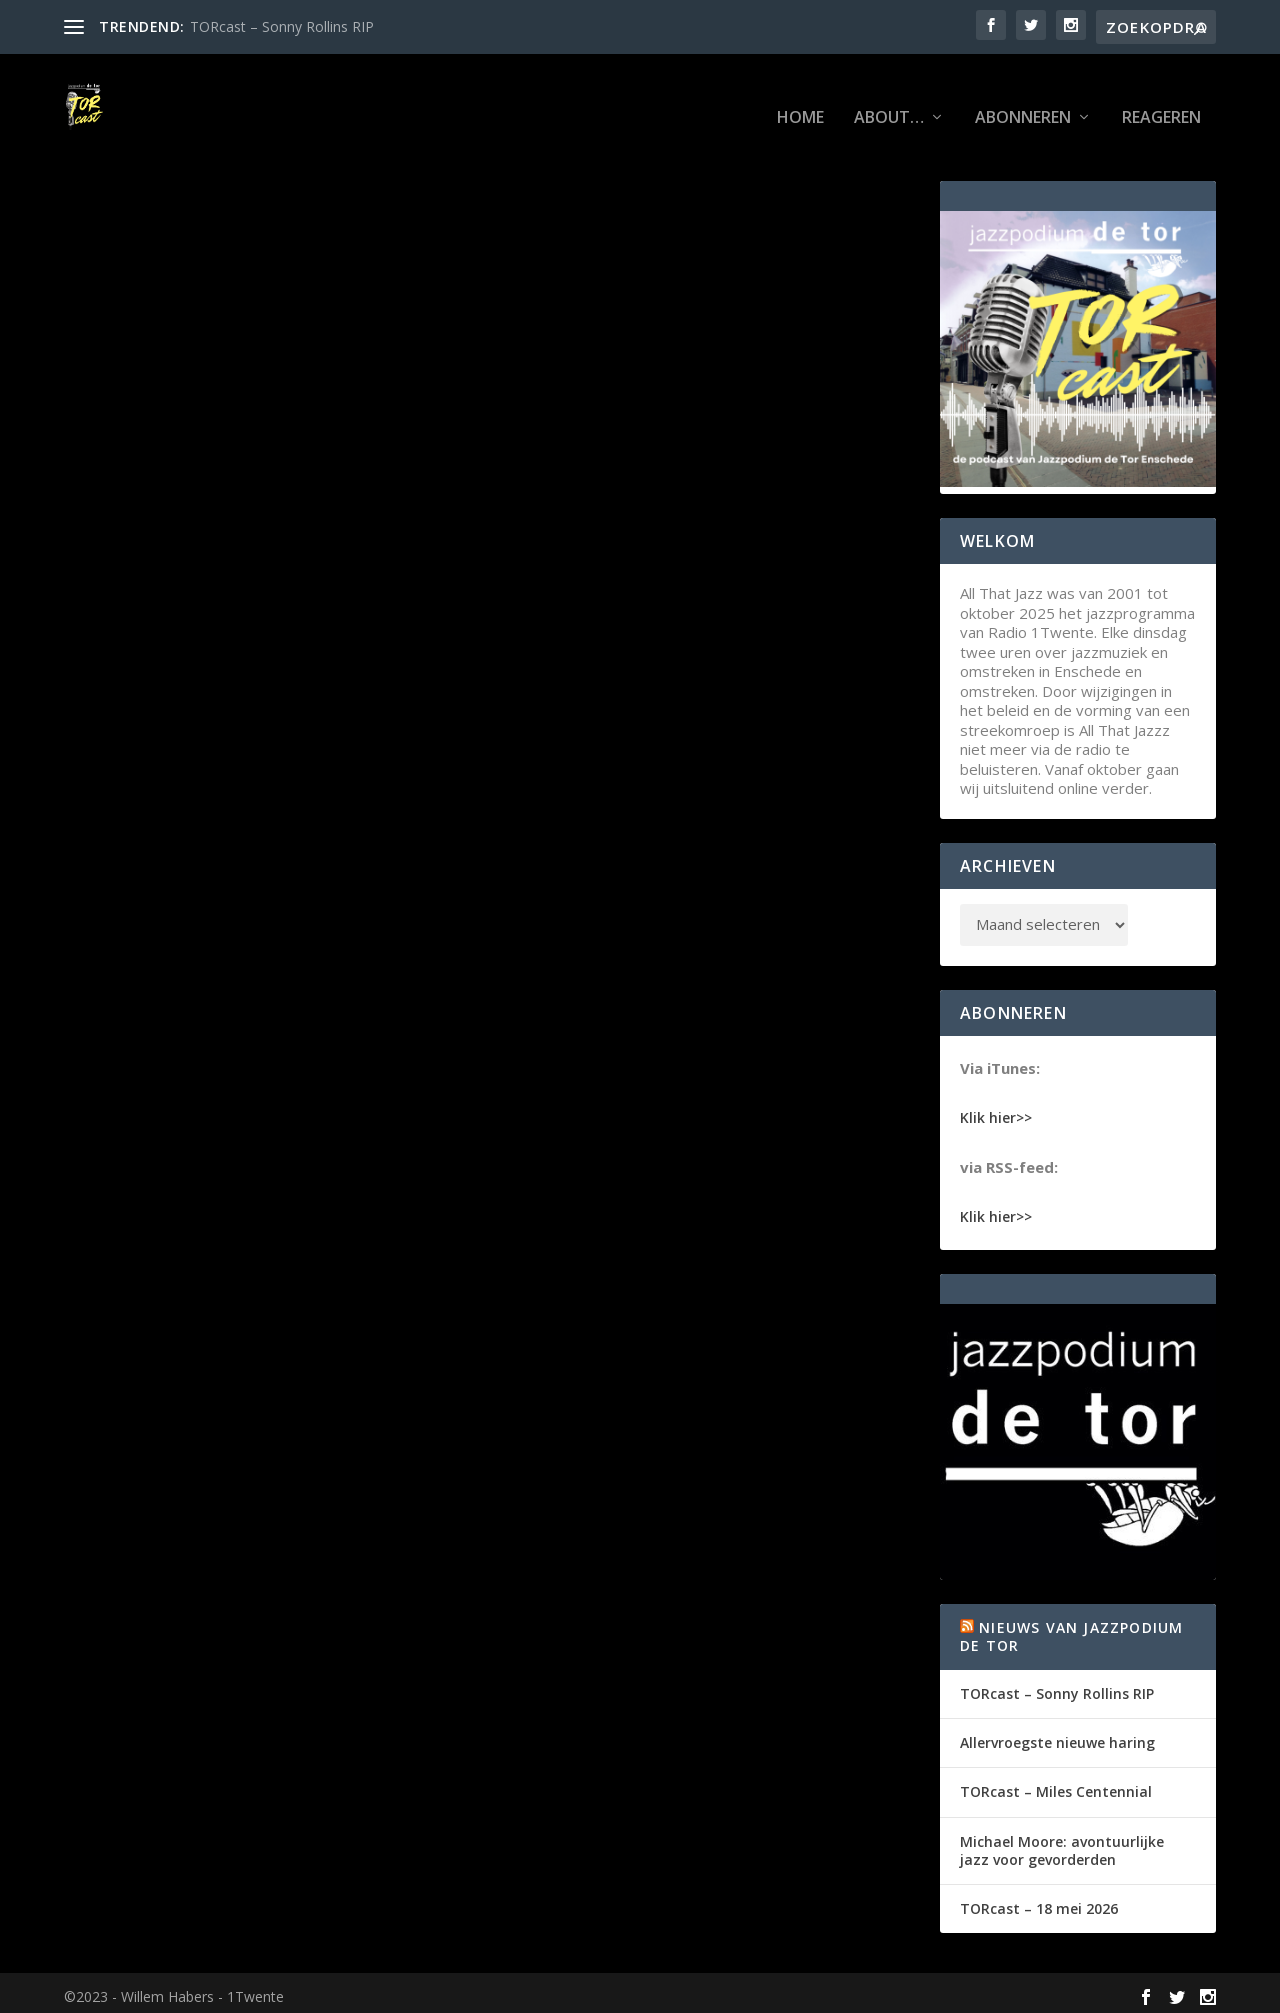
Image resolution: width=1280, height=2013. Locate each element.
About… (889, 95)
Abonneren (1023, 95)
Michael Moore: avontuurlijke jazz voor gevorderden (1062, 1843)
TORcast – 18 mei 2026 (1039, 1901)
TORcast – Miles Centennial (1056, 1785)
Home (800, 95)
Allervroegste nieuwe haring (1057, 1736)
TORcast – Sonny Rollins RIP (282, 26)
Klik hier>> (996, 1110)
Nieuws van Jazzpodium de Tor (1071, 1629)
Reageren (1161, 95)
